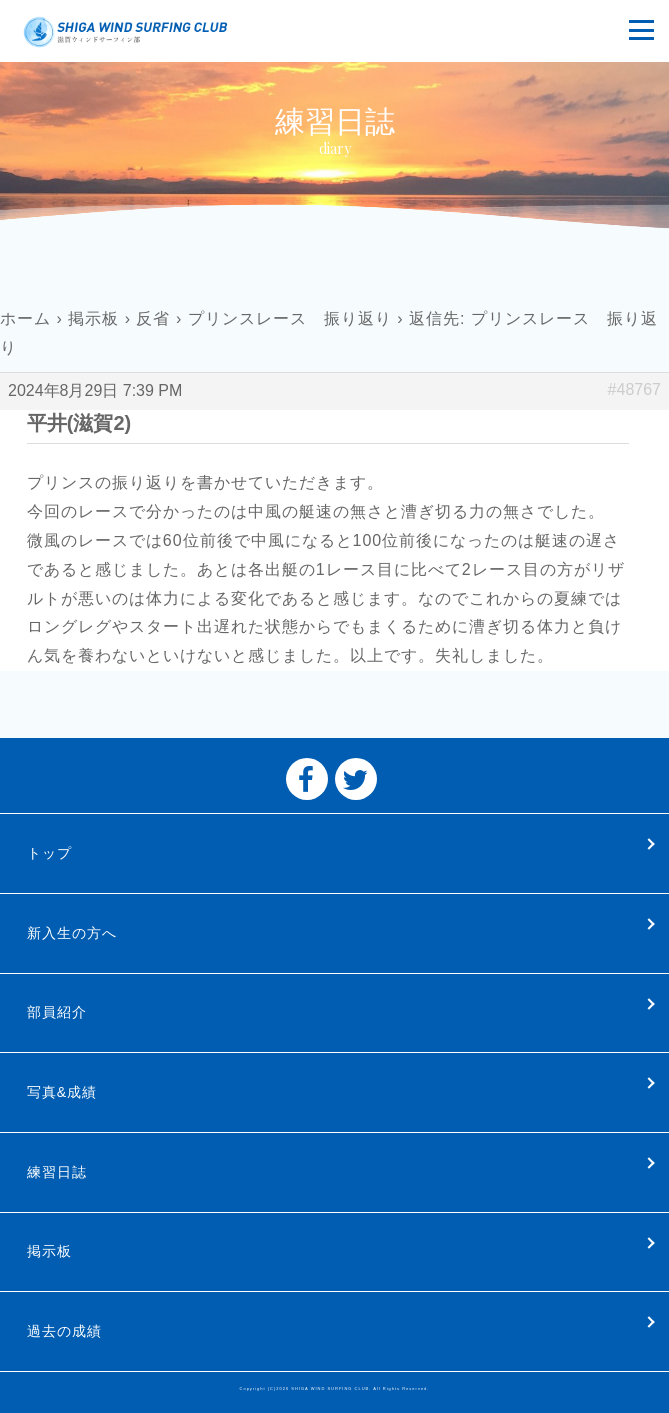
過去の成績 (64, 1331)
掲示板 (93, 318)
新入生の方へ (72, 933)
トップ (49, 853)
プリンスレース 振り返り (290, 318)
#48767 (634, 389)
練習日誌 (57, 1172)
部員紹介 (57, 1012)
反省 (153, 318)
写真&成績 (62, 1092)
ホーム (25, 318)
